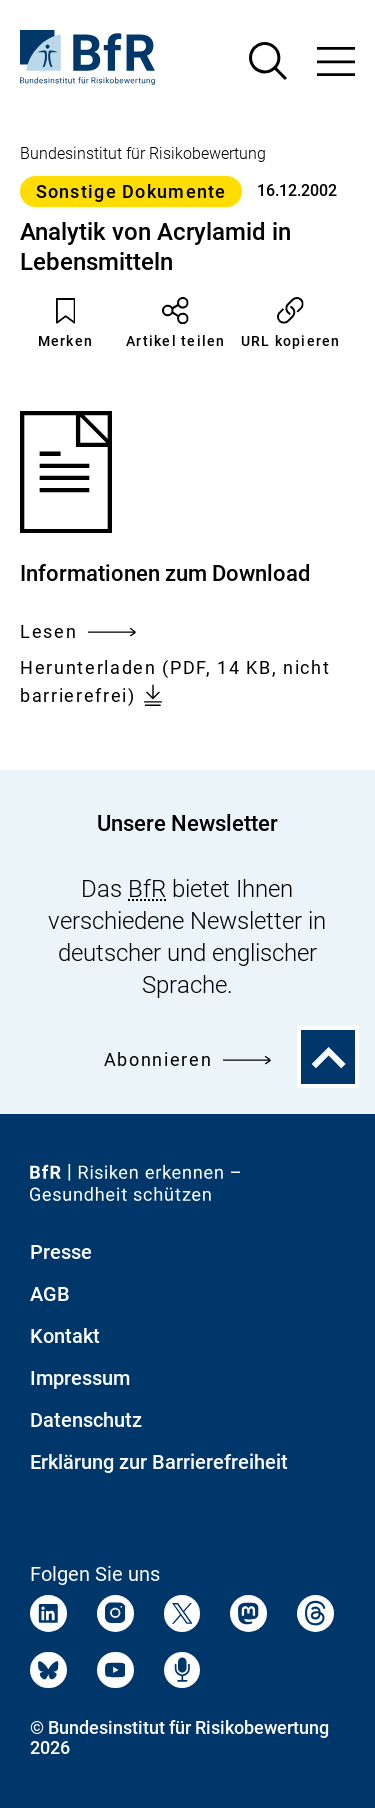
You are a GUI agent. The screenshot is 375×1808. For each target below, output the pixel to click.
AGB (50, 1294)
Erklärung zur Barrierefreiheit (159, 1462)
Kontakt (65, 1336)
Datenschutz (86, 1420)
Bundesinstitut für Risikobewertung (143, 153)
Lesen (78, 632)
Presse (61, 1252)
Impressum (80, 1378)
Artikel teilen (176, 323)
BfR (147, 889)
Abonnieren (187, 1059)
